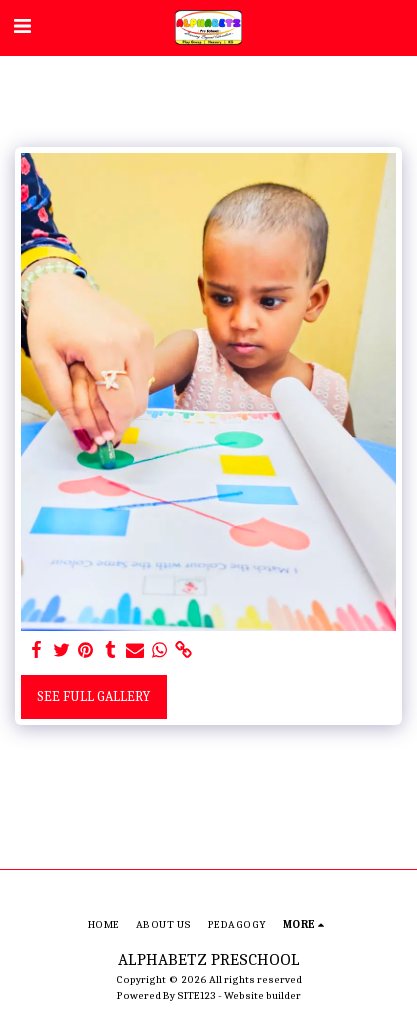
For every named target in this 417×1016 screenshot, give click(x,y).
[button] (22, 26)
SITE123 (196, 995)
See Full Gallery (93, 696)
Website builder (262, 995)
